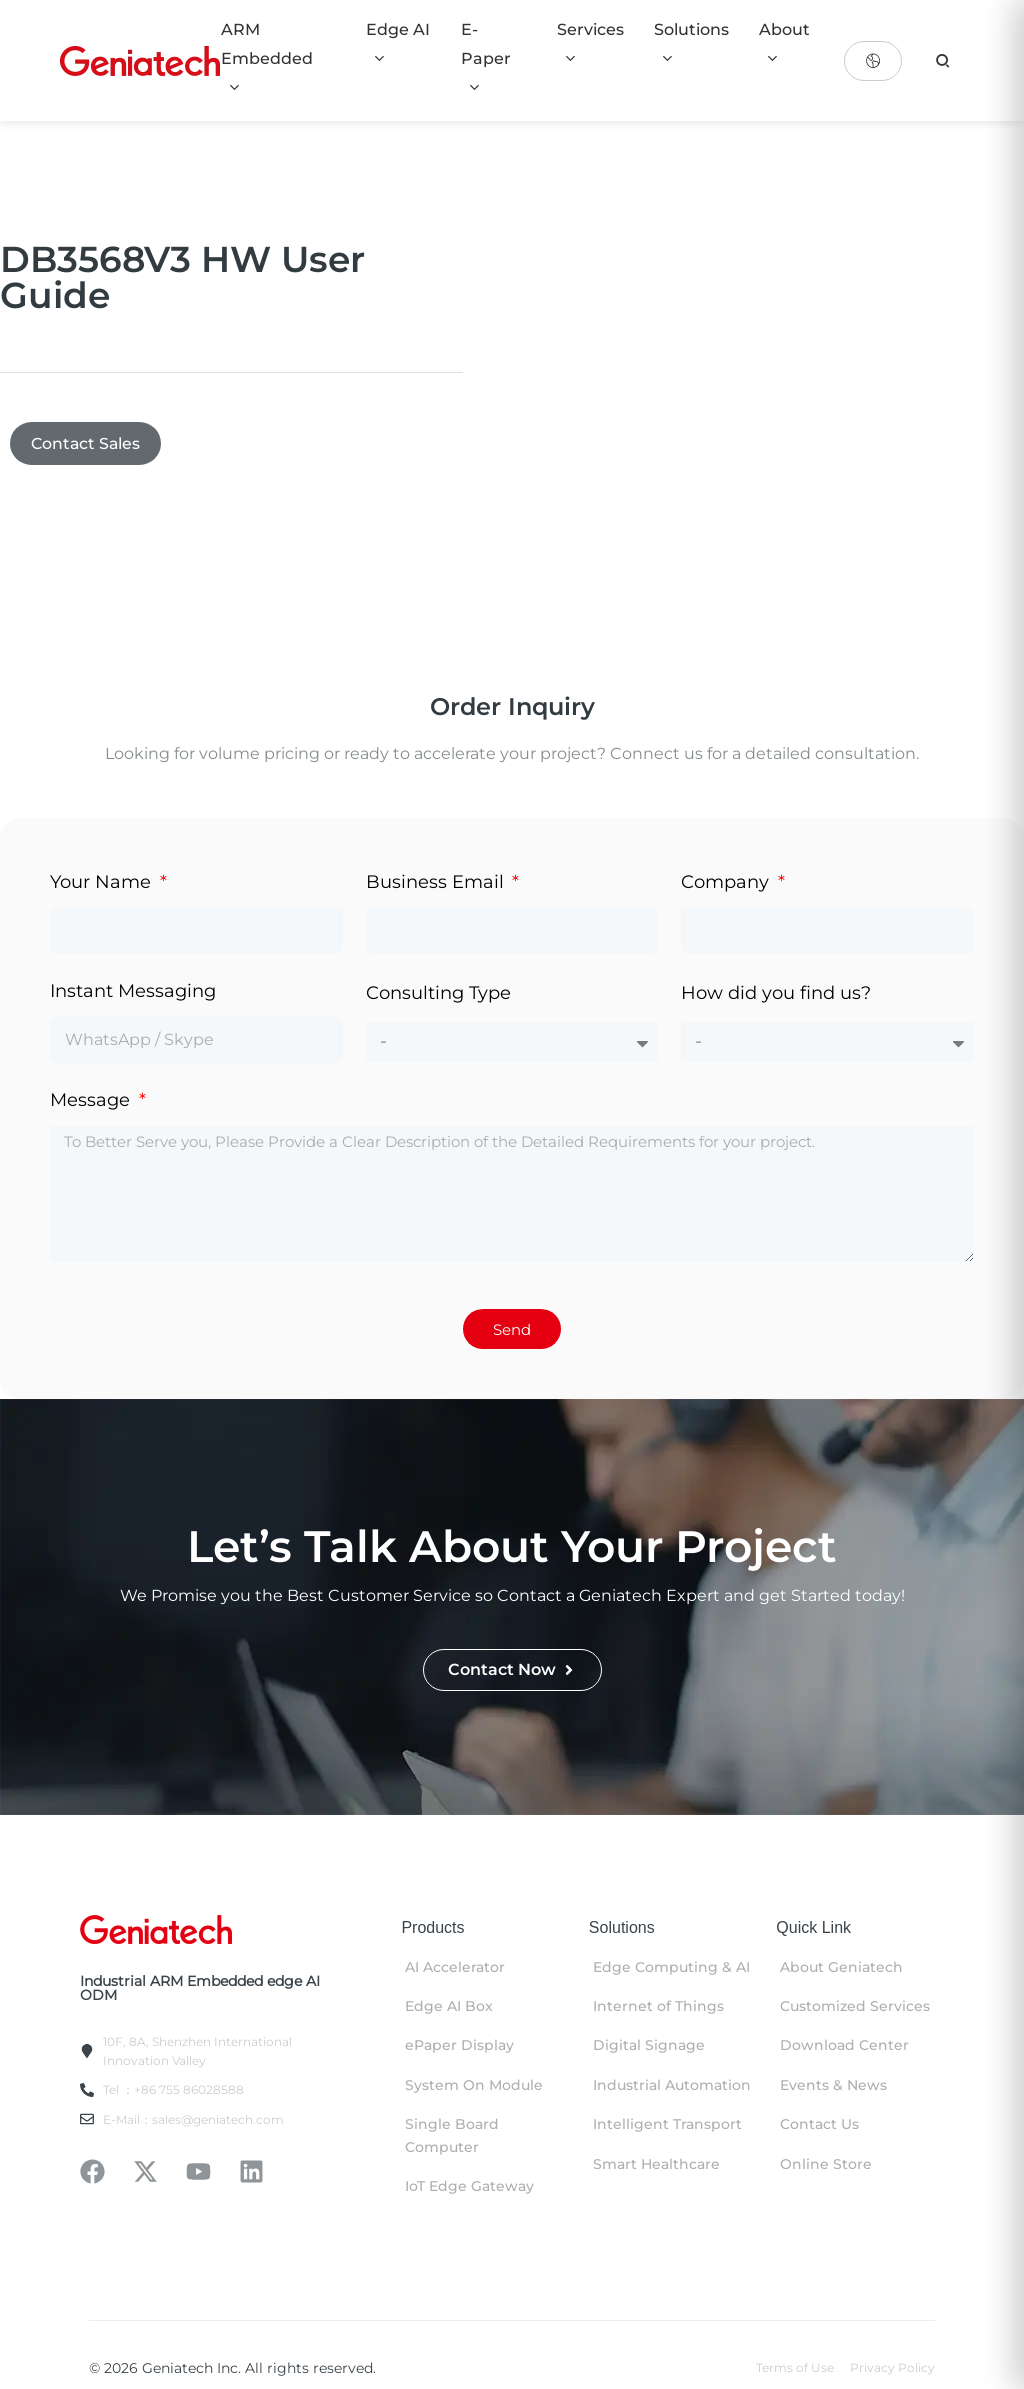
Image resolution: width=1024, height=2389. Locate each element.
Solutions (691, 43)
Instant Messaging (133, 992)
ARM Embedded (267, 57)
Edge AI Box (449, 2007)
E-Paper (486, 57)
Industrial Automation (672, 2086)
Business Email (437, 883)
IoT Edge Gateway (469, 2187)
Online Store (826, 2165)
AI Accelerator (455, 1968)
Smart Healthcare (656, 2165)
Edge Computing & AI (671, 1968)
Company (727, 883)
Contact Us (819, 2125)
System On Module (474, 2086)
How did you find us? (776, 994)
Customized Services (855, 2007)
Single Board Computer (452, 2136)
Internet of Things (658, 2007)
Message (92, 1101)
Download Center (844, 2047)
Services (590, 43)
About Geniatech (841, 1968)
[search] (943, 61)
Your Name (103, 883)
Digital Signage (649, 2047)
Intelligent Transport (667, 2125)
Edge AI (398, 43)
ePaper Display (459, 2047)
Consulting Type (438, 994)
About (784, 43)
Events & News (833, 2086)
